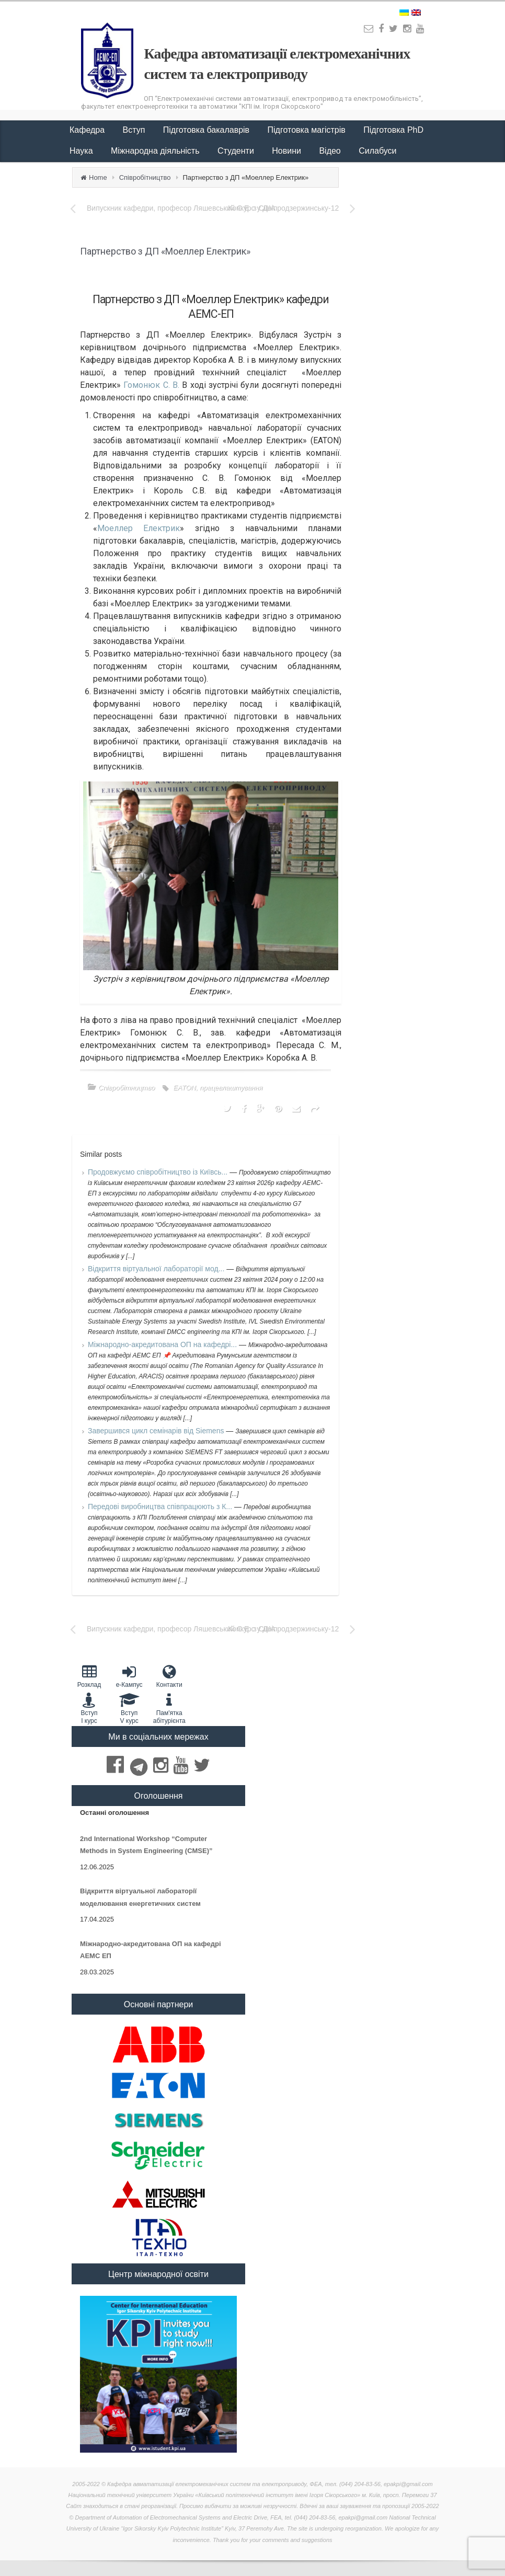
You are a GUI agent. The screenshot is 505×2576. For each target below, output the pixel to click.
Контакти (169, 1676)
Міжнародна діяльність (156, 150)
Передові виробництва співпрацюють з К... (161, 1506)
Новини (287, 150)
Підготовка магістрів (308, 129)
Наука (82, 150)
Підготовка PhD (393, 129)
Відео (331, 150)
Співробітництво (145, 177)
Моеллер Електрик (138, 528)
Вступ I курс (89, 1708)
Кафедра (88, 129)
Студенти (236, 150)
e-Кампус (129, 1676)
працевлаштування (231, 1087)
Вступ (135, 129)
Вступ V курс (129, 1708)
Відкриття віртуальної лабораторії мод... (157, 1268)
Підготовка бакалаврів (207, 129)
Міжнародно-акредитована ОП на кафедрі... (163, 1344)
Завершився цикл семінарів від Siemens (157, 1431)
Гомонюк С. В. (151, 385)
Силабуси (377, 150)
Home (98, 177)
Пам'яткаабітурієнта (169, 1708)
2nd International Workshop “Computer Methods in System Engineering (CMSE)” (146, 1845)
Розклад (89, 1676)
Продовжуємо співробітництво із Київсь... (158, 1172)
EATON (184, 1087)
